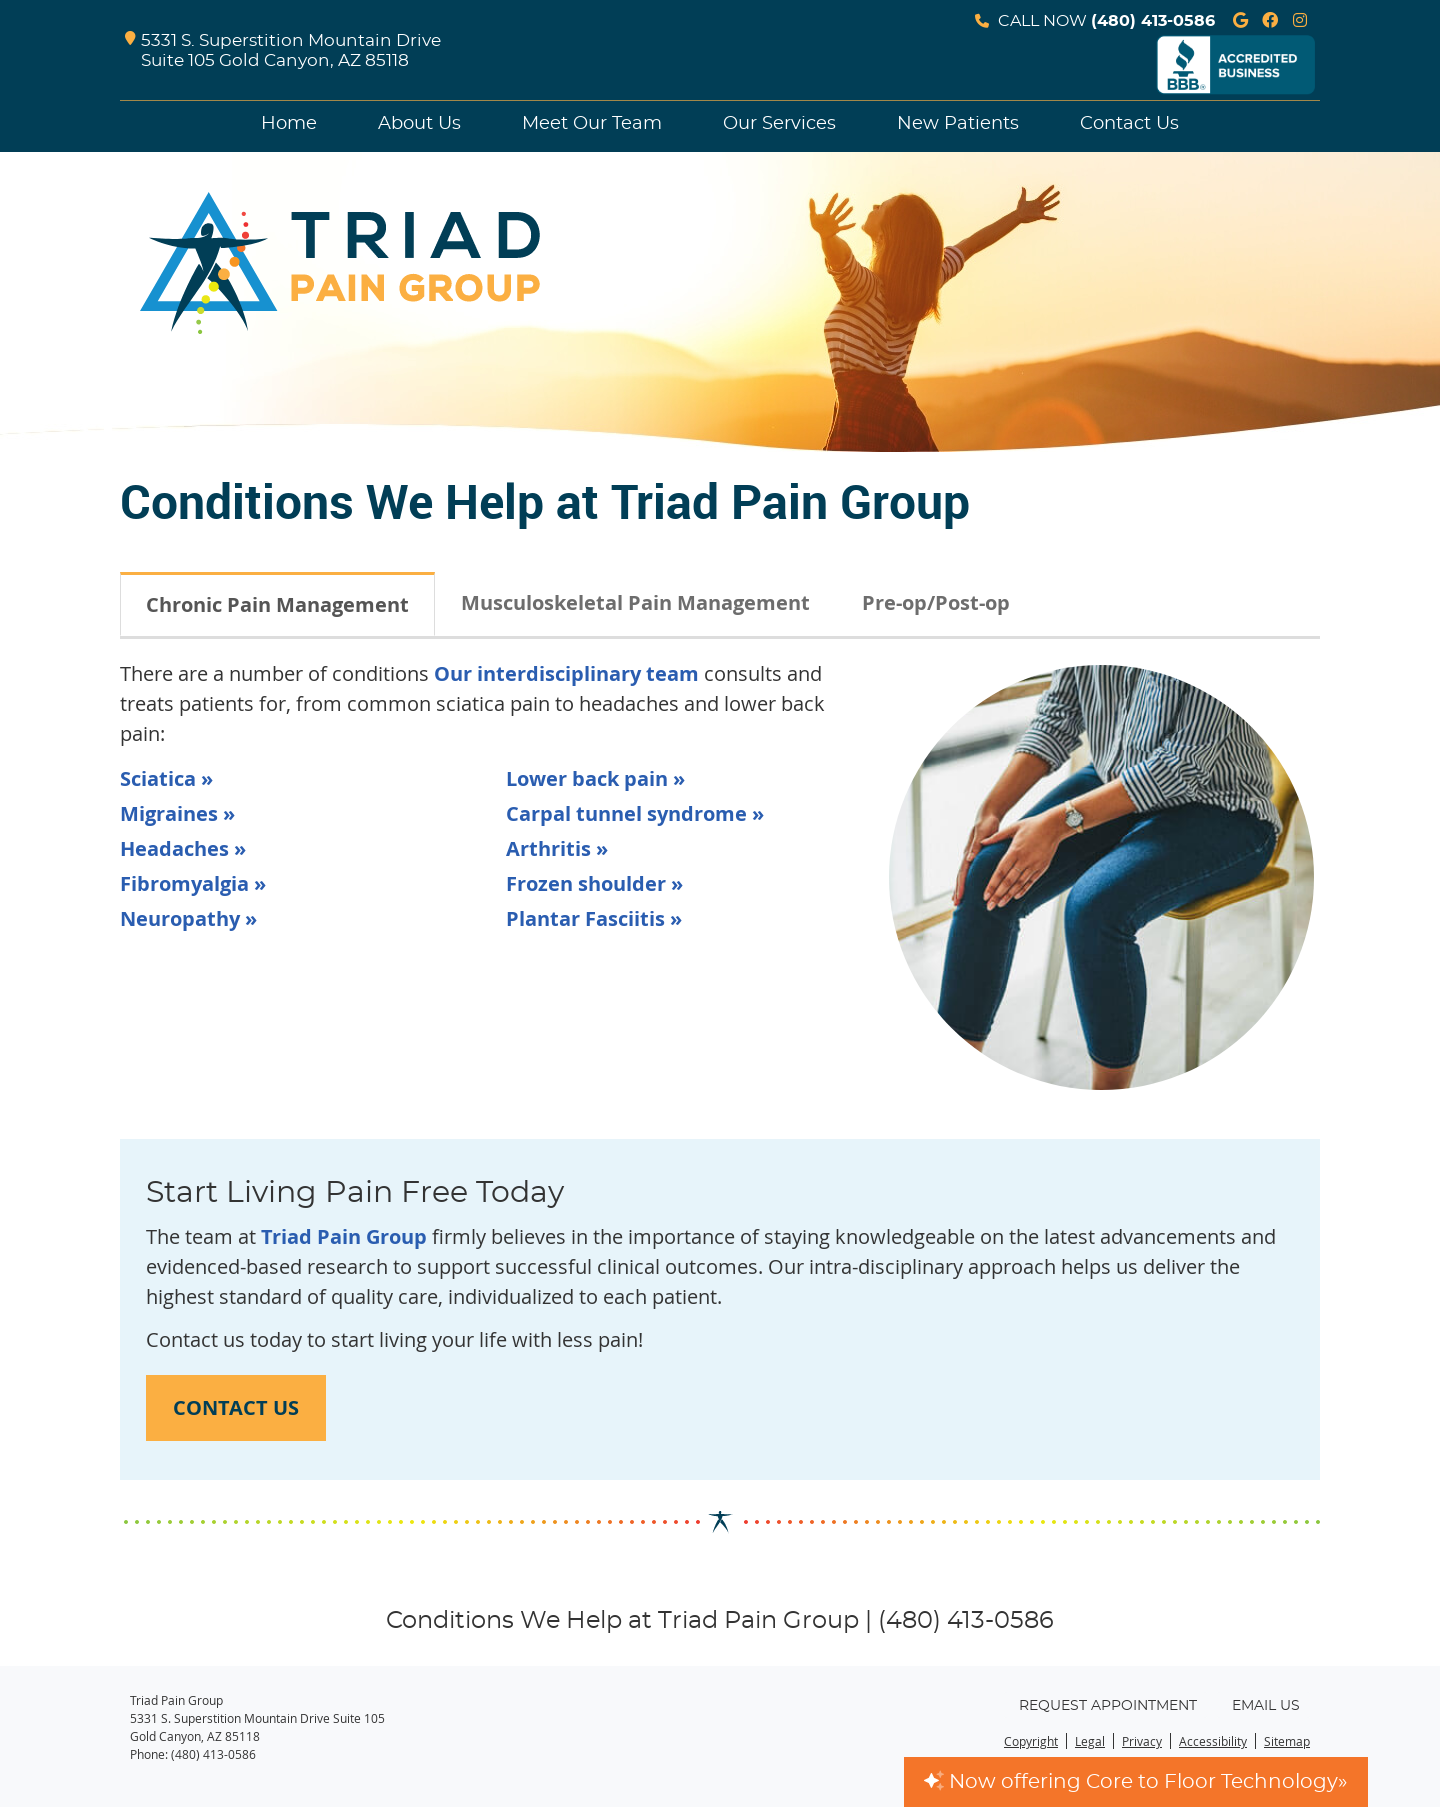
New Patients (958, 124)
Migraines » (177, 813)
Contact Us (1129, 124)
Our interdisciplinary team (566, 673)
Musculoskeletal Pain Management (635, 602)
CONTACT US (236, 1407)
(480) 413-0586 (1153, 21)
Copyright (1031, 1741)
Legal (1090, 1741)
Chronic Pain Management (277, 604)
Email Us (1266, 1706)
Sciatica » (166, 778)
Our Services (779, 124)
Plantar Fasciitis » (594, 918)
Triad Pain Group (344, 1236)
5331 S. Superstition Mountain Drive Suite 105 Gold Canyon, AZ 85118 (283, 51)
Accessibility (1213, 1741)
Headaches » (183, 848)
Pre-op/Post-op (936, 602)
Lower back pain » (595, 778)
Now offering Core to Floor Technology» (1136, 1781)
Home (289, 124)
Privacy (1142, 1741)
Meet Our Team (592, 124)
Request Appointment (1108, 1706)
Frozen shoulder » (594, 883)
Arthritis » (557, 848)
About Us (419, 124)
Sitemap (1287, 1741)
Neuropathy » (188, 918)
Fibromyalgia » (193, 883)
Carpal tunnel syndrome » (635, 813)
